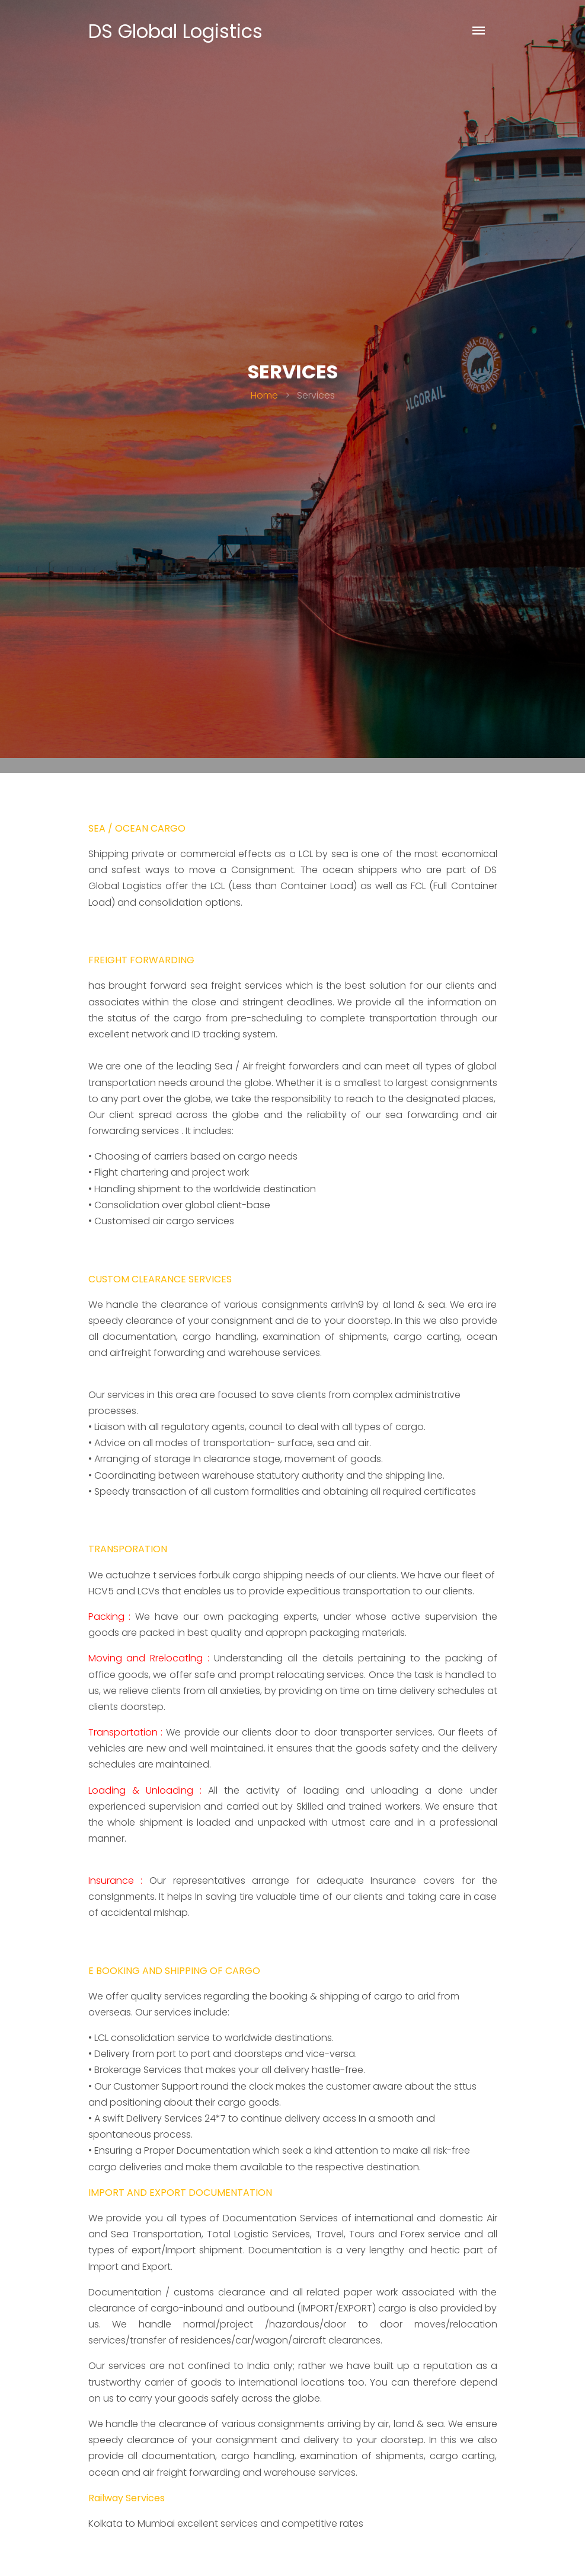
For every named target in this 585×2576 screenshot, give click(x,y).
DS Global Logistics (175, 31)
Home (264, 395)
